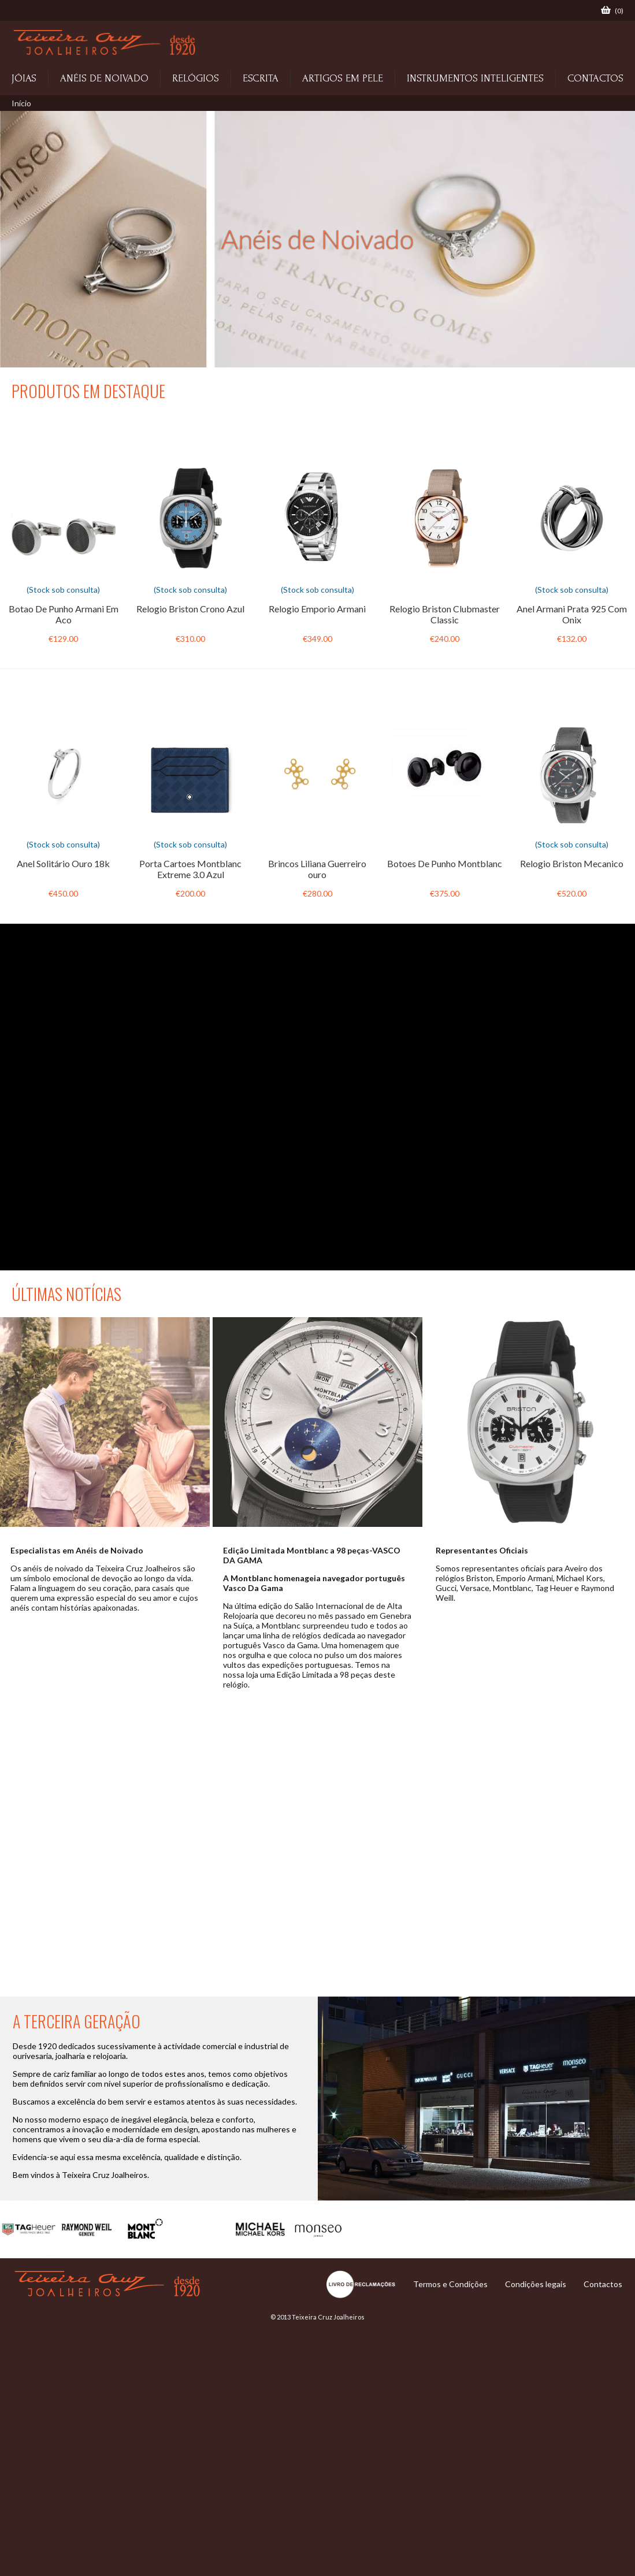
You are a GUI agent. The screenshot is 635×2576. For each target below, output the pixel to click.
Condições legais (535, 2284)
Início (21, 103)
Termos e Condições (450, 2284)
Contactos (603, 2284)
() (612, 10)
